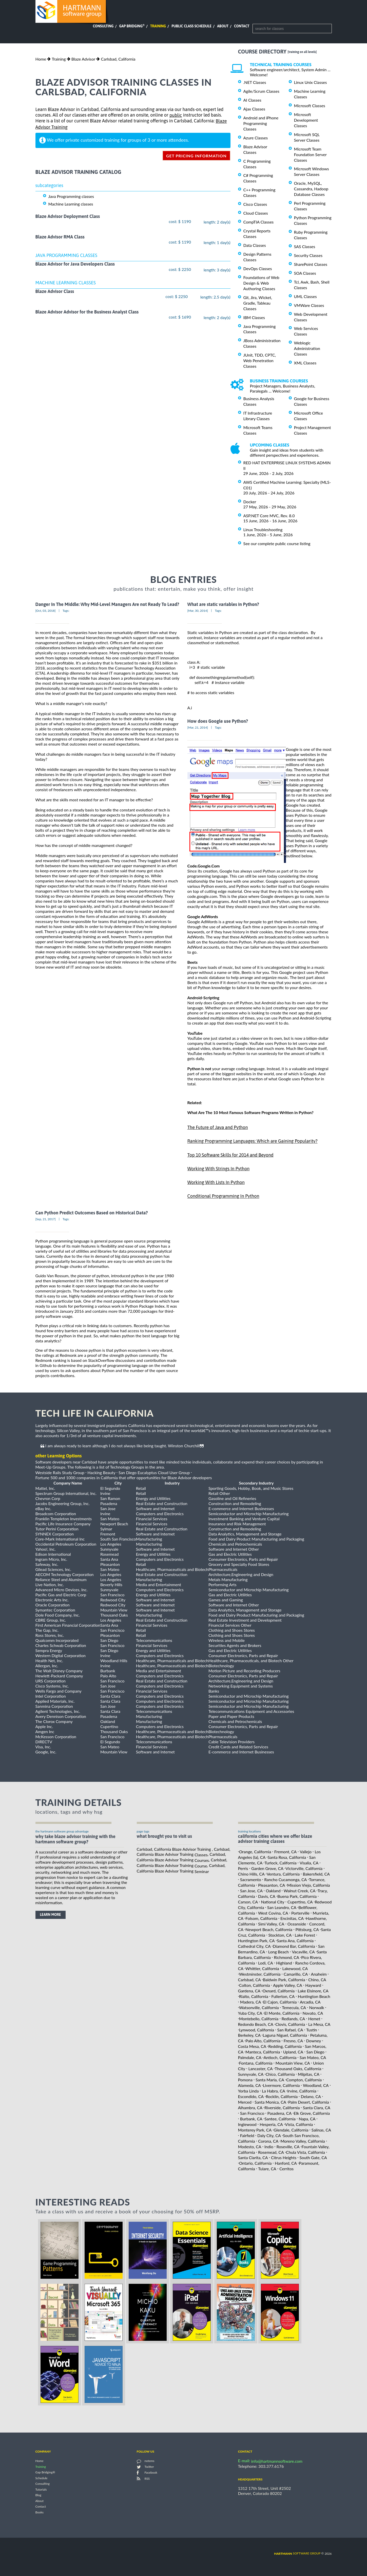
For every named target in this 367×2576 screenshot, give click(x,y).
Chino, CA (317, 1979)
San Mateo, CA (313, 2057)
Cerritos (286, 2168)
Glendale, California (291, 2129)
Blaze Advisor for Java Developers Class (75, 264)
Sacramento (250, 1879)
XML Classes (305, 362)
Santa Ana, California (295, 1940)
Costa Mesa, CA (252, 2046)
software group (297, 2553)
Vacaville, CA (303, 1951)
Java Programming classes (71, 196)
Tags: (66, 611)
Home (40, 59)
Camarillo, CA (296, 1974)
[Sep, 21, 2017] (45, 1219)
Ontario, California (255, 2163)
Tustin (311, 2029)
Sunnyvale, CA (251, 2074)
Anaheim (319, 1974)
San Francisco (252, 2113)
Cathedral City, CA (254, 1946)
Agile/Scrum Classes (261, 91)
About (222, 26)
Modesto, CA (249, 2146)
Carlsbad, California (118, 59)
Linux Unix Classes (310, 82)
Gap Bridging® (45, 2472)
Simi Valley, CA (271, 1923)
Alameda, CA (249, 2085)
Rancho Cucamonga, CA (285, 1879)
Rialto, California (253, 1996)
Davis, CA (266, 1896)
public (175, 115)
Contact (241, 26)
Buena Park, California (297, 1896)
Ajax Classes (254, 108)
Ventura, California (283, 1873)
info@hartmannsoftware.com (277, 2461)
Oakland (273, 1890)
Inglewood (247, 2124)
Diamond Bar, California (294, 1946)
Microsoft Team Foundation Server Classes (310, 154)
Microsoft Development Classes (306, 120)
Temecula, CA (294, 2007)
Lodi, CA (265, 1962)
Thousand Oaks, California (298, 2068)
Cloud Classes (255, 213)
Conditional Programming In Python (223, 1196)
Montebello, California (259, 2018)
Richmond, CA (286, 1957)
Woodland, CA (316, 2085)
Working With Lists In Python (216, 1182)
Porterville (300, 1912)
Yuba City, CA (250, 2013)
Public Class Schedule (191, 26)
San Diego (315, 2051)
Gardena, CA (249, 1990)
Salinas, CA (321, 2129)
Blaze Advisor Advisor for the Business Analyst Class (87, 311)
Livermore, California (281, 2085)
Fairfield (247, 2135)
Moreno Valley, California (303, 2141)
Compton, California (304, 2079)
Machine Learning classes (70, 203)
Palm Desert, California (308, 2102)
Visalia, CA (309, 1862)
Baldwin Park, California (284, 1979)
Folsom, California (261, 1918)
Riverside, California (282, 2107)
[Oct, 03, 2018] (45, 611)
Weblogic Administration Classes (307, 348)
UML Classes (305, 296)
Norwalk (316, 2007)
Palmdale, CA (250, 2057)
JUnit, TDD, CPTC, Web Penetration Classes (259, 360)
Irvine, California (301, 2090)
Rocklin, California (282, 2096)
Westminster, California (260, 1974)
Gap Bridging (131, 26)
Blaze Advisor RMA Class (60, 236)
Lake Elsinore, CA (313, 1990)
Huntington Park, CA (256, 1940)
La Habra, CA (273, 2090)
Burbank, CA (251, 2118)
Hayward (313, 1985)
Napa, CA (307, 2118)
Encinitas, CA (292, 1918)
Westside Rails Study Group (59, 1472)
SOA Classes (305, 273)
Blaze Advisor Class (54, 291)
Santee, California (280, 2118)
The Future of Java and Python (217, 1127)
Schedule (41, 2478)
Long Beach (278, 1951)
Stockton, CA (280, 1935)
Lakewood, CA (295, 1968)
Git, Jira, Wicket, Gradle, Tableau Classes (257, 303)
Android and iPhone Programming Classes (261, 123)
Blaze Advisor (83, 59)
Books (39, 2512)
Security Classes (308, 255)
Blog (38, 2495)
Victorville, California (303, 1868)
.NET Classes (254, 82)
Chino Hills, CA (251, 1873)
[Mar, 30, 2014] (197, 611)
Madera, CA (250, 2001)
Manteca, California (262, 2051)
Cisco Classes (255, 204)
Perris (243, 1868)
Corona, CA (268, 2141)
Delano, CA (311, 2096)
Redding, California (285, 2046)
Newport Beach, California (268, 1929)
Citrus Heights (283, 2157)
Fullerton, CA (283, 1996)
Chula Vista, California (305, 2151)
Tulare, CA (267, 2168)
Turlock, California (281, 1862)
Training (158, 26)
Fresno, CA (293, 2040)
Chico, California (280, 2074)
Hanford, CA (286, 2163)
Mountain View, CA (293, 2063)
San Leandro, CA (281, 1907)
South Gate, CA (313, 2157)
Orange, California (255, 1851)
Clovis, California (290, 2024)
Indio (268, 2146)
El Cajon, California (280, 2001)
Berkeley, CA (249, 2035)
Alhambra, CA (250, 2107)
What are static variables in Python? (223, 604)
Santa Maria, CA (270, 2079)
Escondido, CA (251, 2096)
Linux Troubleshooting (263, 529)
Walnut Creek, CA (299, 1890)
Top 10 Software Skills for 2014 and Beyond (230, 1155)
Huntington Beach (314, 1996)
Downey (313, 2040)
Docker (249, 501)
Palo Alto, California (262, 2040)
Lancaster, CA (260, 2068)
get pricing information (196, 155)
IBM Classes (254, 317)
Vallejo (306, 1851)
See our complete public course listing (277, 543)
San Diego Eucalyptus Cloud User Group (154, 1472)
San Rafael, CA (290, 2029)
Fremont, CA (285, 1851)
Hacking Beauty (101, 1472)
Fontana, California (256, 2063)
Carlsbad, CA (249, 1979)
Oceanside (296, 1923)
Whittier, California (262, 1968)
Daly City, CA (269, 2135)
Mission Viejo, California (308, 1885)
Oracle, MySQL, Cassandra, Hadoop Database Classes (311, 189)
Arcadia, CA (310, 2001)
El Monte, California (282, 2013)
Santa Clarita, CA (253, 2157)
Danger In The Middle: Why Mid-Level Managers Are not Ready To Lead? (107, 604)
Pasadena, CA (279, 2113)
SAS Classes (304, 246)
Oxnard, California (278, 1990)
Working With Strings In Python (218, 1168)
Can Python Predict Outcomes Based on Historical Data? (91, 1212)
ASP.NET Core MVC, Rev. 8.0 (269, 515)
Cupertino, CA (300, 1901)
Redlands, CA (293, 2018)
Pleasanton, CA (271, 1885)
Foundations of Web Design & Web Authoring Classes (261, 283)
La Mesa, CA (319, 2024)
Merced (245, 2102)
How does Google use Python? (217, 721)
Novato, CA (312, 2013)
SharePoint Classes (310, 264)
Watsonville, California (259, 2007)
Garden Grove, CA (267, 1868)
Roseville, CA (287, 2146)
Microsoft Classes (309, 105)
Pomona (245, 2079)
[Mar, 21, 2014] (197, 727)
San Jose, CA (251, 1890)
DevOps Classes (257, 268)
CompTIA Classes (258, 221)
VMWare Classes (309, 305)
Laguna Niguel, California (285, 2035)
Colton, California (254, 1985)
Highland (284, 1962)
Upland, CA (293, 2051)
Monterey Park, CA (255, 2129)
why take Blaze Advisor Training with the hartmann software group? (75, 1839)
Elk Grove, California (312, 2113)
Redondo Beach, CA (255, 2024)
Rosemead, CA (271, 2151)
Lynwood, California (256, 2029)
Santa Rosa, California (287, 1857)
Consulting (103, 26)
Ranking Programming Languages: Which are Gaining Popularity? (252, 1141)
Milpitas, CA (308, 2074)
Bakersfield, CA (316, 1873)
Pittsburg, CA (307, 1929)
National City (272, 1901)
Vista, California (299, 2124)
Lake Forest (305, 1935)
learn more (50, 1915)
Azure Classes (255, 137)
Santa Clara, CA (316, 2107)
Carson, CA (248, 1901)
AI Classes (252, 100)
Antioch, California (279, 2057)
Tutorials (41, 2489)
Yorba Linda (248, 2090)
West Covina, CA (273, 1912)
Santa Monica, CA (270, 2102)
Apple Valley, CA (287, 1985)
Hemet (314, 2018)
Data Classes (254, 245)
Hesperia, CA (271, 2124)
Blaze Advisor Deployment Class (67, 216)
